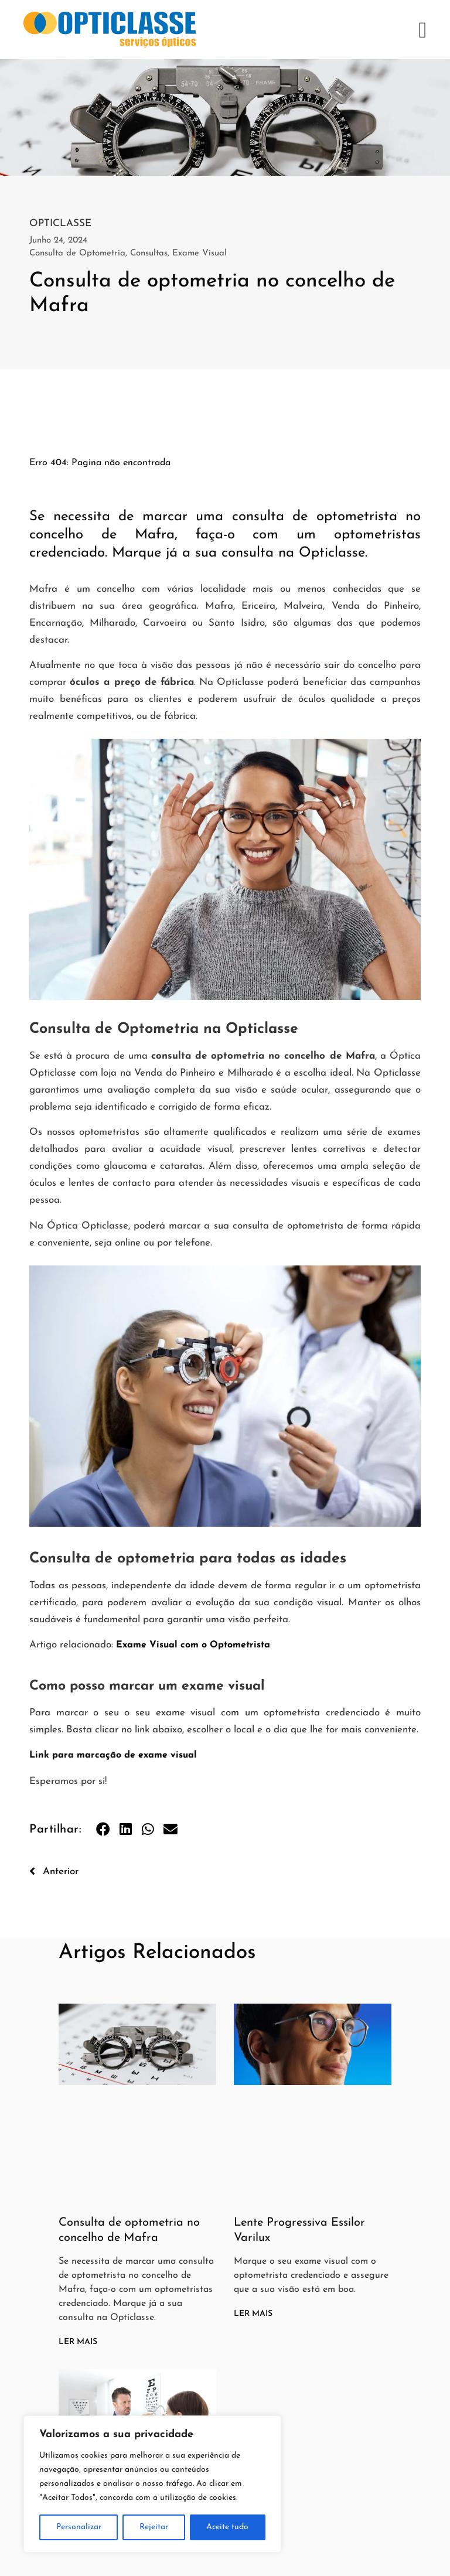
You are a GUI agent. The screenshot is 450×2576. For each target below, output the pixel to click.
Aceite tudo (227, 2527)
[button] (422, 29)
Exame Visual (199, 253)
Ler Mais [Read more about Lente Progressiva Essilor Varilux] (253, 2313)
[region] (152, 2484)
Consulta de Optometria (77, 253)
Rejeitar (153, 2527)
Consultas (149, 253)
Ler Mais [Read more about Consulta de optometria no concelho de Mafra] (78, 2342)
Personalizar (78, 2527)
